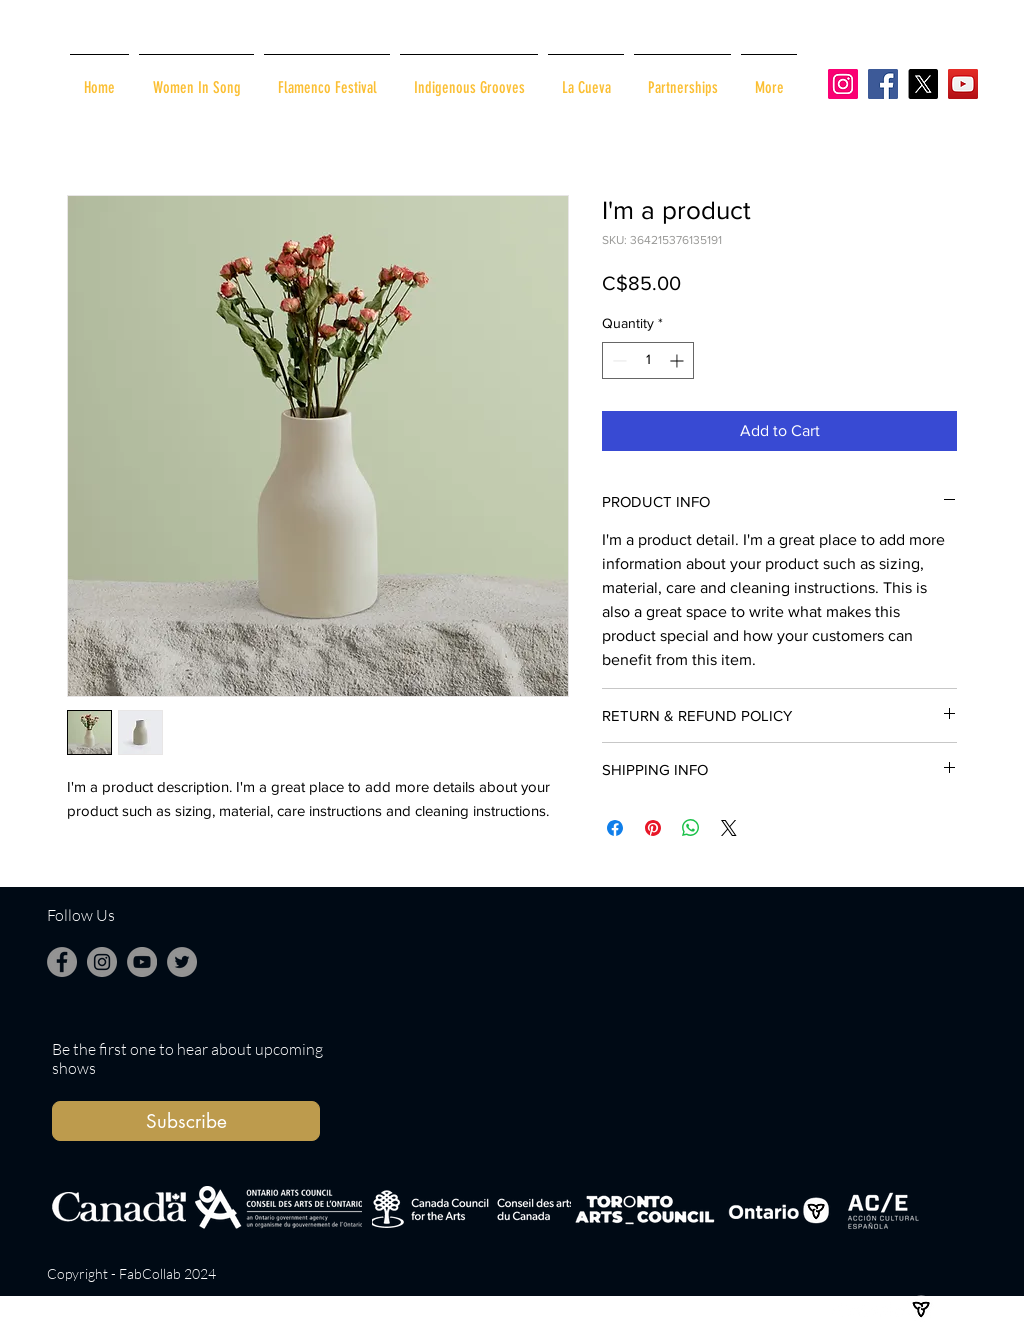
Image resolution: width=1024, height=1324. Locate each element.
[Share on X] (729, 828)
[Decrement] (617, 360)
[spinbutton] (648, 360)
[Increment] (678, 360)
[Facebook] (883, 84)
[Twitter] (182, 962)
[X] (923, 84)
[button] (186, 1121)
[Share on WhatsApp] (691, 828)
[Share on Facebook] (615, 828)
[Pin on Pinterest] (653, 828)
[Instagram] (843, 84)
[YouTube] (963, 84)
